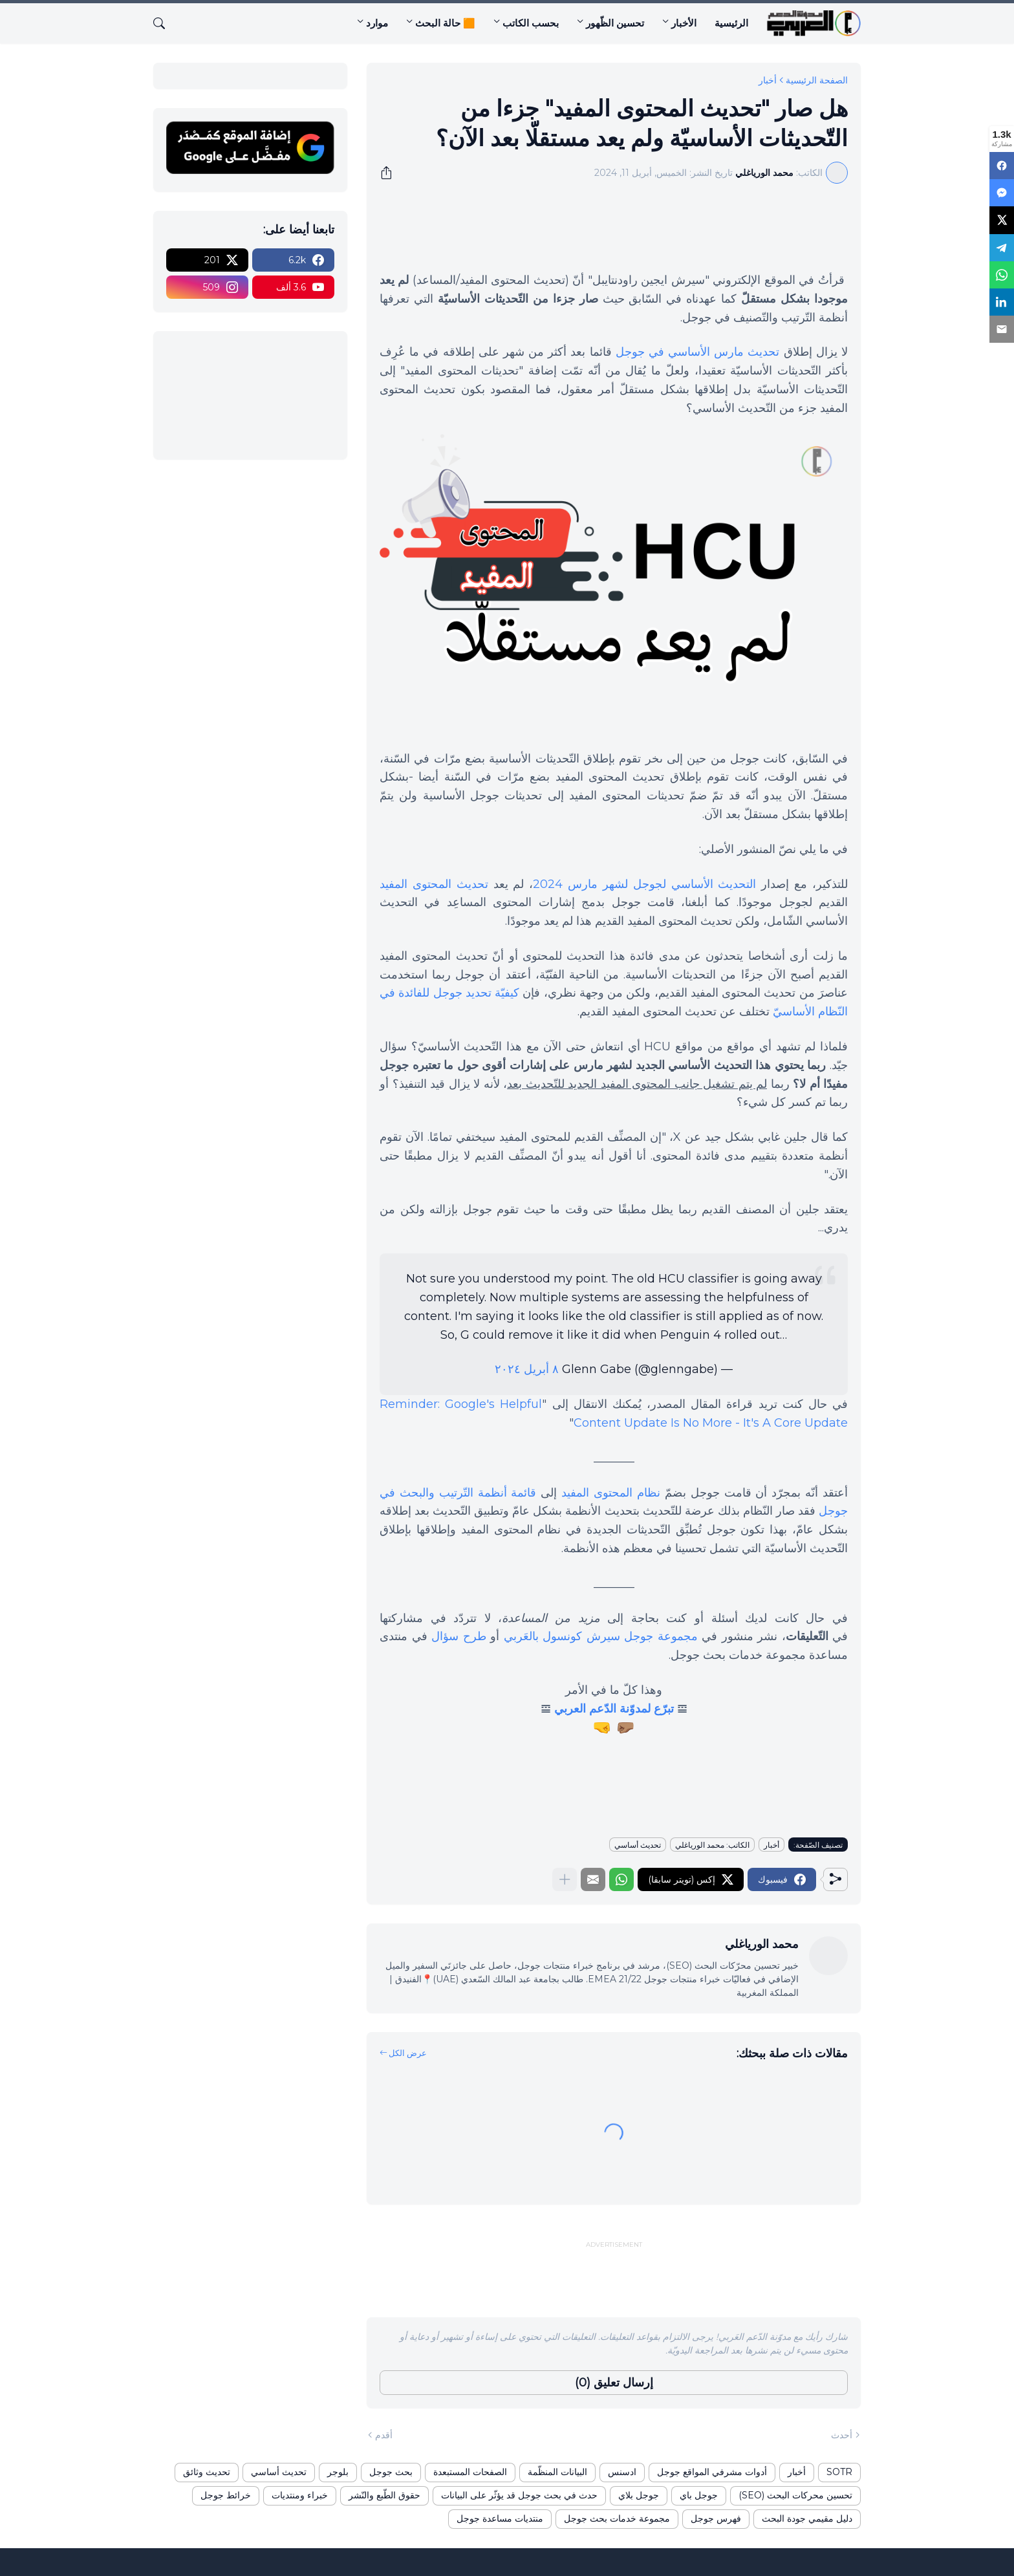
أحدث (841, 2435)
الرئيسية (731, 23)
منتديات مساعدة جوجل (500, 2518)
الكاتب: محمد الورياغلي (712, 1845)
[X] (1001, 217)
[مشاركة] (391, 173)
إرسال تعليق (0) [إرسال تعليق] (614, 2383)
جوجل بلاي (638, 2495)
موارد (377, 23)
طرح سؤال (458, 1636)
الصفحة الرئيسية (817, 80)
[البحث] (164, 23)
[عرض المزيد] (564, 1879)
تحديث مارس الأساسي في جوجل (698, 352)
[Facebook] (1001, 165)
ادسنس (622, 2472)
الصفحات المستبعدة (470, 2472)
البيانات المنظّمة (557, 2472)
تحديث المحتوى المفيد (434, 884)
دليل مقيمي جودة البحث (807, 2518)
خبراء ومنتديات (300, 2495)
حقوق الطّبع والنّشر (384, 2495)
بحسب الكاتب (530, 23)
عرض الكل (408, 2053)
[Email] (1001, 320)
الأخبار (683, 23)
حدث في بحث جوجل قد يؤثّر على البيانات (519, 2495)
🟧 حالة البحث (445, 23)
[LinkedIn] (1001, 294)
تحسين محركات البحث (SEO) (795, 2495)
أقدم (384, 2435)
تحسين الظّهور (615, 23)
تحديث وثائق (206, 2472)
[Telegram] (1001, 242)
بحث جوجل (391, 2472)
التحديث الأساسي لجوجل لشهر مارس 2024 (644, 884)
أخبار (768, 80)
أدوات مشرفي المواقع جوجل (712, 2472)
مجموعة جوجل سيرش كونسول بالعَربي (601, 1636)
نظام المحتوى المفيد (610, 1493)
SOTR (839, 2472)
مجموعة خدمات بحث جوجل (617, 2518)
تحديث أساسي (637, 1845)
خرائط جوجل (225, 2495)
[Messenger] (1001, 191)
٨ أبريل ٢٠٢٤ (527, 1369)
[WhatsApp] (1001, 268)
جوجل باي (699, 2495)
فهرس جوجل (716, 2518)
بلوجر (338, 2472)
